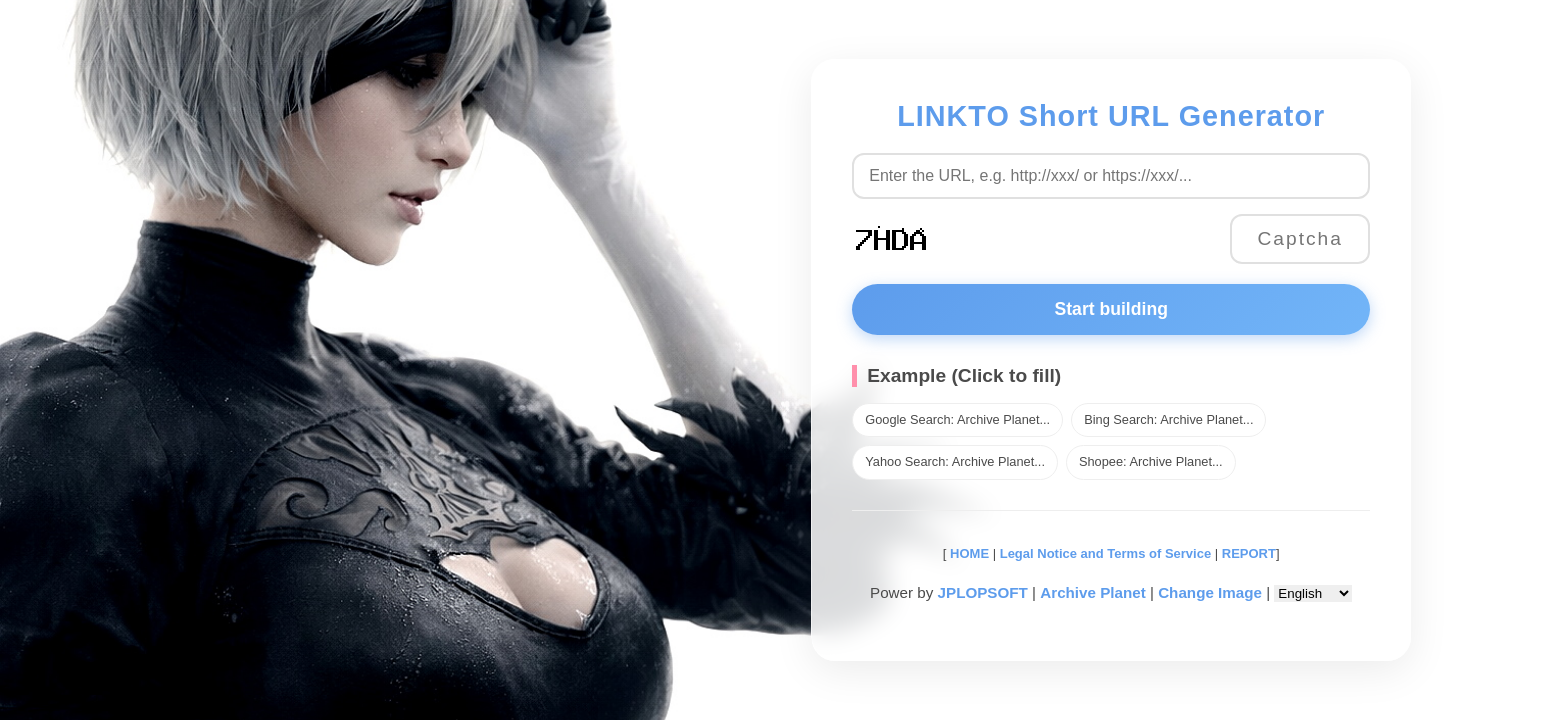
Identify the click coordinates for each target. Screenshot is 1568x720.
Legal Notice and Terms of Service (1105, 553)
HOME (967, 553)
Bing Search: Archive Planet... (1168, 419)
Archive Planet (1093, 592)
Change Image (1210, 592)
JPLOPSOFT (983, 592)
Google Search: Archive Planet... (957, 419)
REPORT (1249, 553)
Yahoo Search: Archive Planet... (955, 461)
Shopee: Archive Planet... (1151, 461)
